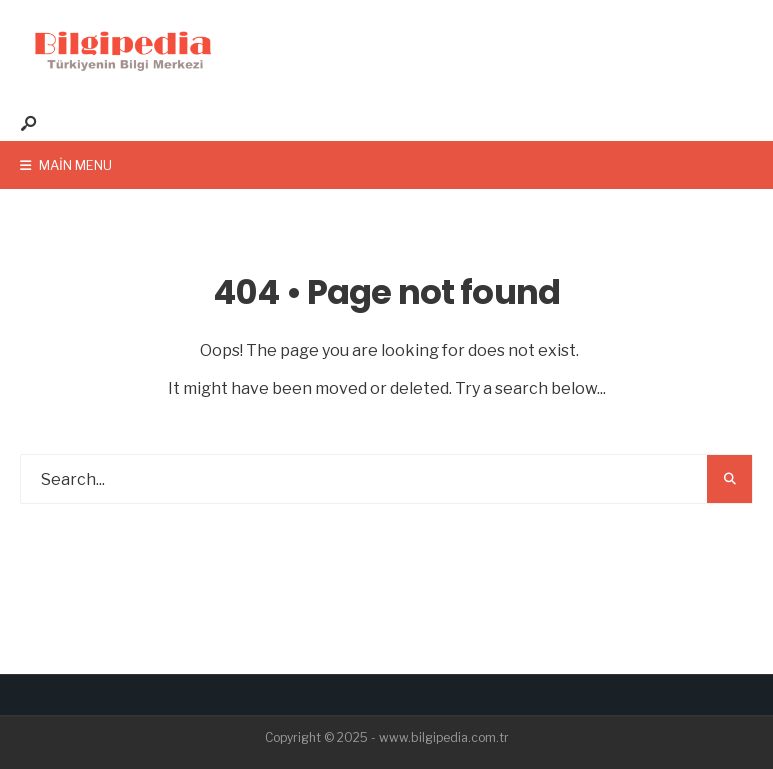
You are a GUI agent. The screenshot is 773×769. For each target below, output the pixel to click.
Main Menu (66, 165)
